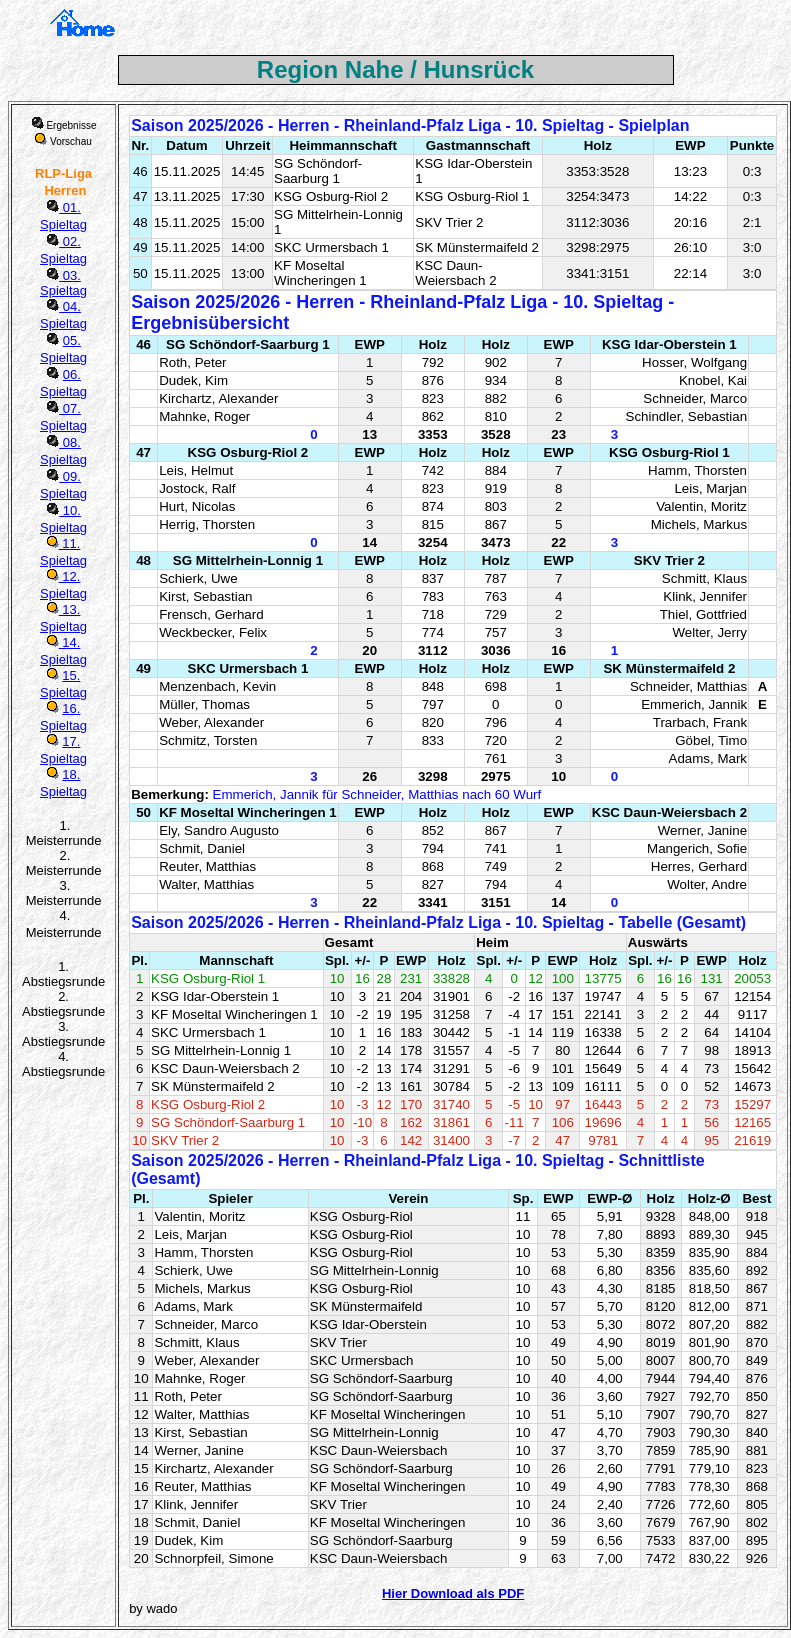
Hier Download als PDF (453, 1593)
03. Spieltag (63, 283)
